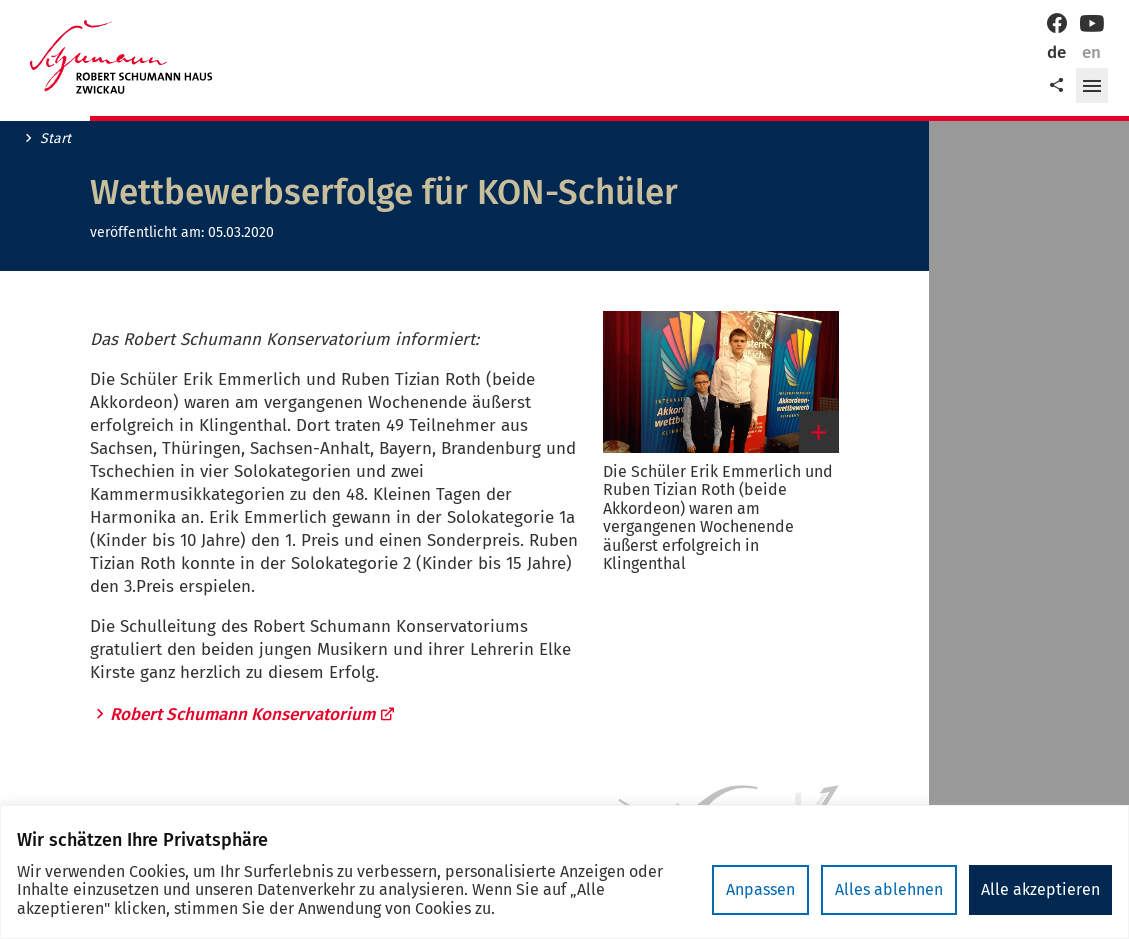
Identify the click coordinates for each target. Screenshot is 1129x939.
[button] (1092, 86)
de (1056, 52)
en (1091, 52)
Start (55, 139)
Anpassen (760, 889)
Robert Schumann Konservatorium (253, 714)
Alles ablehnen (889, 889)
